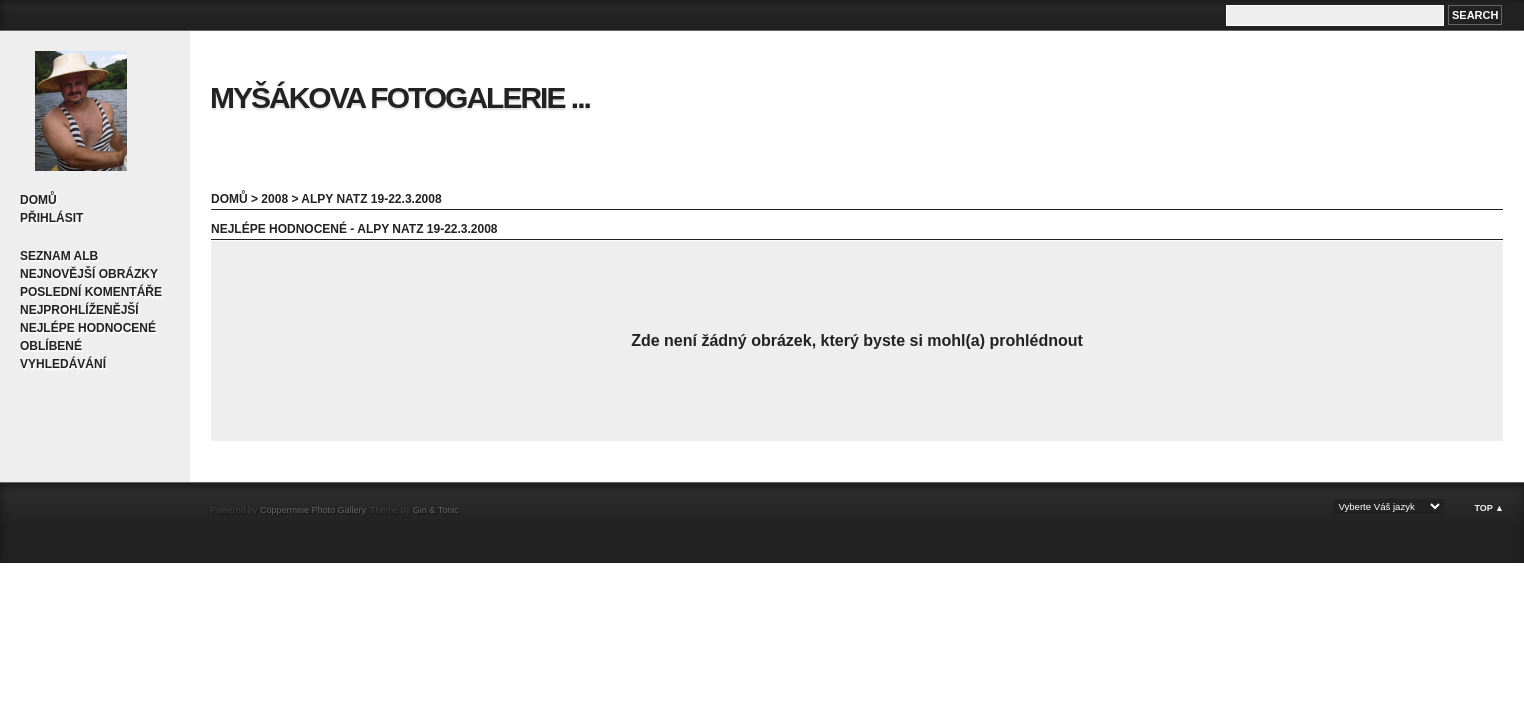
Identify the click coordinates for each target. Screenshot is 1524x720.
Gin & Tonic (436, 510)
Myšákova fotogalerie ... (400, 97)
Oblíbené (51, 346)
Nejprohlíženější (79, 310)
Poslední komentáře (91, 292)
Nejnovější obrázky (89, 274)
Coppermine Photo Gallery (312, 510)
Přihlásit (51, 218)
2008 (274, 199)
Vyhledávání (63, 364)
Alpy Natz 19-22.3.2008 (371, 199)
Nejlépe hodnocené (88, 328)
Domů (38, 200)
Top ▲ (1489, 508)
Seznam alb (59, 256)
